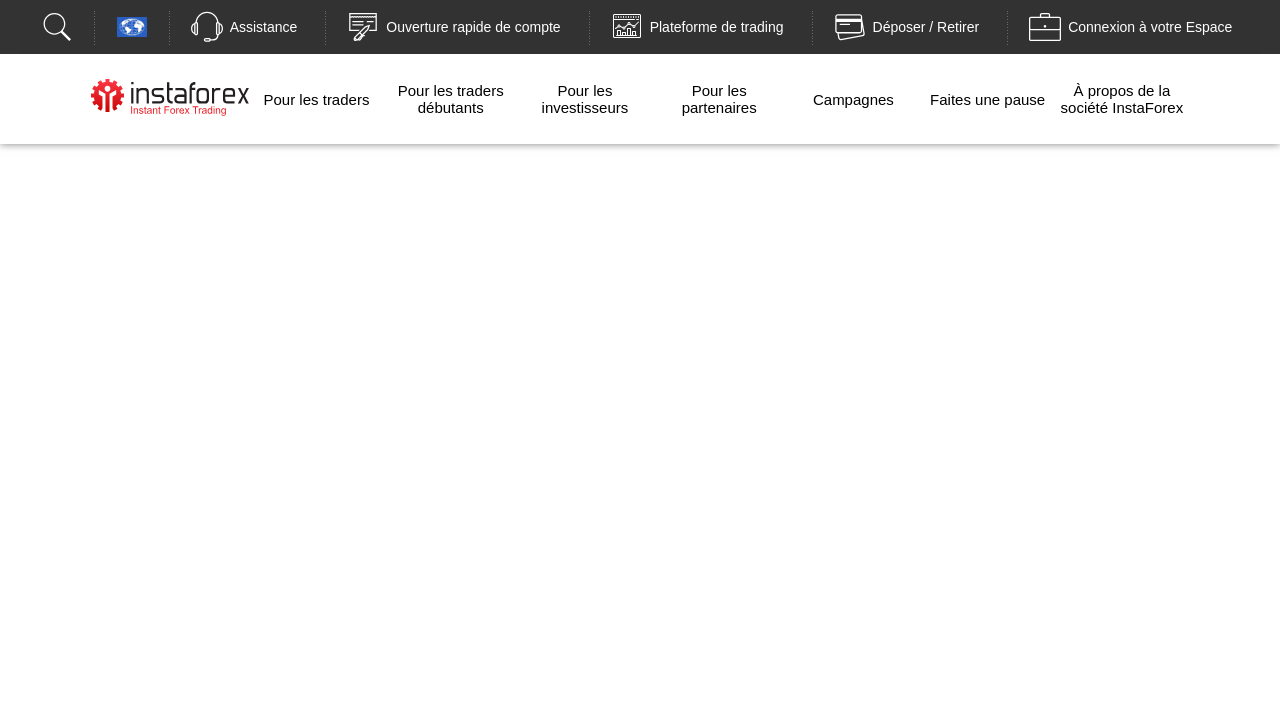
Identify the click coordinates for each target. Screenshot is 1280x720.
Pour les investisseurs (585, 99)
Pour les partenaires (719, 99)
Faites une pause (987, 99)
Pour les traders (317, 99)
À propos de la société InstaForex (1122, 99)
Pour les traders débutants (451, 99)
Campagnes (853, 99)
